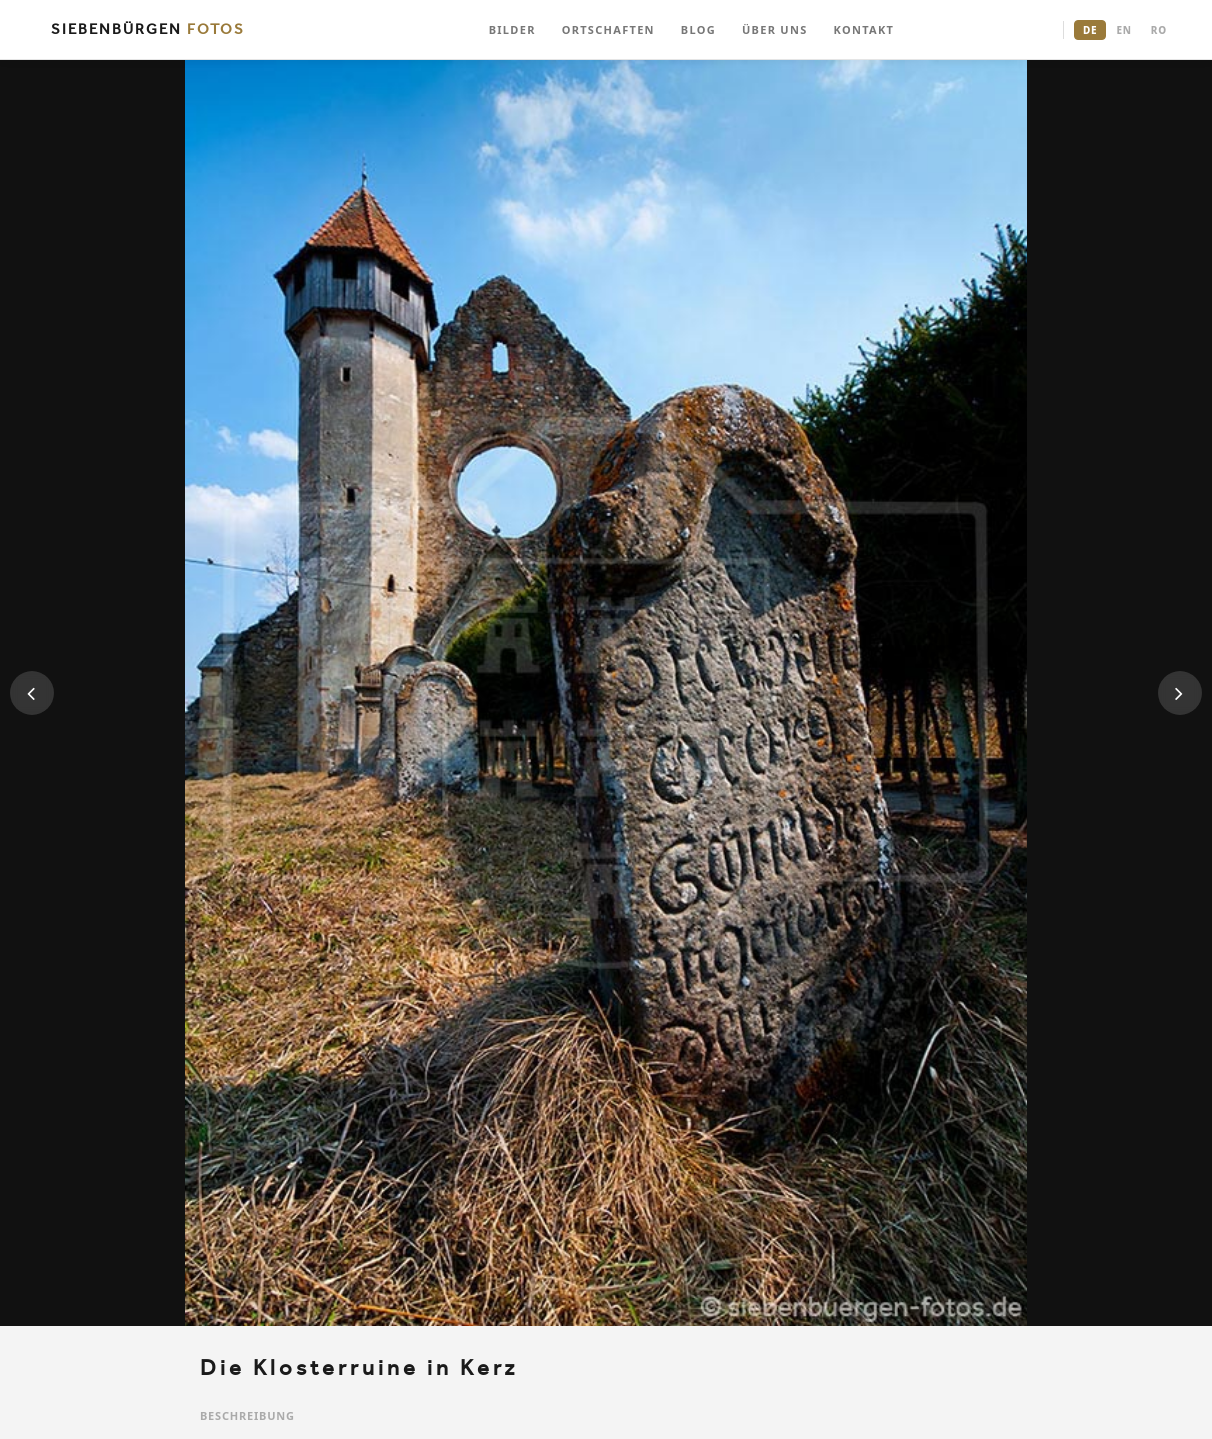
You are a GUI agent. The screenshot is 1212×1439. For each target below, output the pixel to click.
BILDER (512, 29)
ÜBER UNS (775, 29)
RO (1159, 30)
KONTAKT (864, 29)
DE (1090, 30)
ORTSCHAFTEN (608, 29)
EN (1123, 30)
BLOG (698, 29)
